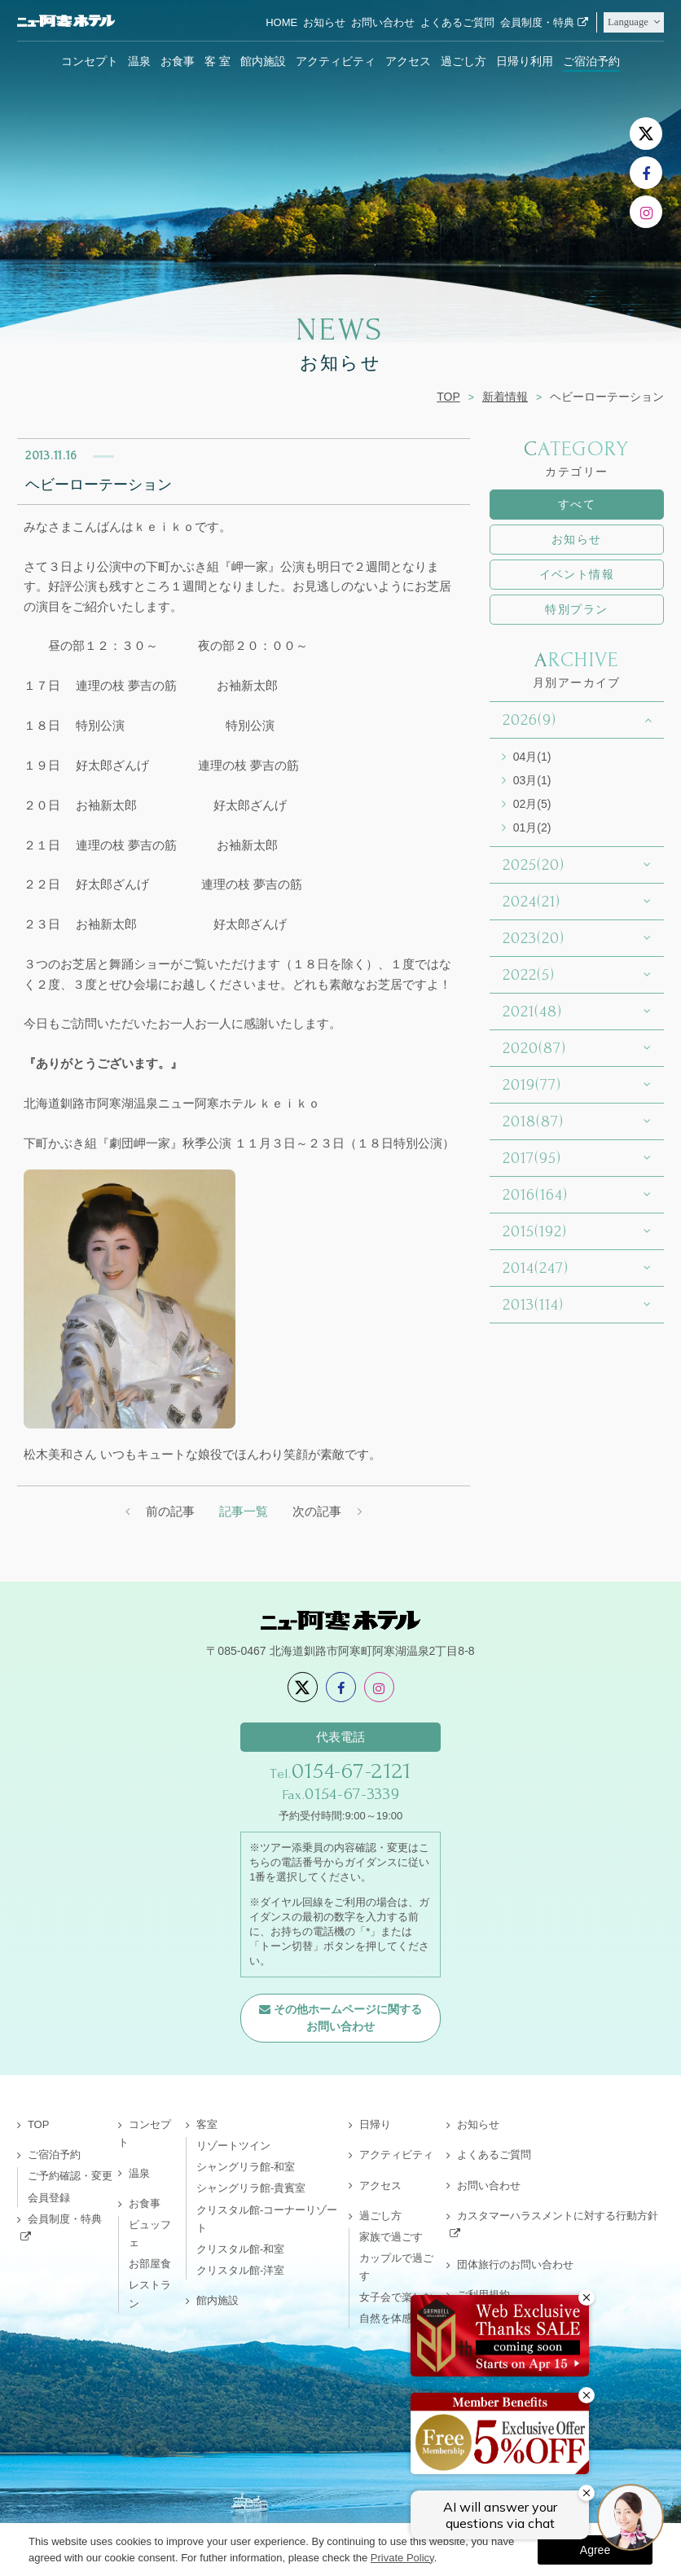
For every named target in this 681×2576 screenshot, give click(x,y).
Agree (595, 2549)
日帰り (375, 2124)
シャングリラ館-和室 (245, 2167)
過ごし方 (463, 61)
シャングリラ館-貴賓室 (250, 2188)
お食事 (177, 61)
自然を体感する (396, 2318)
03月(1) (532, 780)
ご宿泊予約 (591, 61)
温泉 (139, 61)
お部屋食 (150, 2264)
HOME (281, 22)
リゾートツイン (233, 2145)
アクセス (408, 61)
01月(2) (532, 827)
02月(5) (532, 803)
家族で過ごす (391, 2237)
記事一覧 (243, 1511)
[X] (646, 133)
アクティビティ (336, 61)
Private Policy (402, 2558)
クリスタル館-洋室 (240, 2270)
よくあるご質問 (457, 22)
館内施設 (263, 61)
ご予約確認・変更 (70, 2176)
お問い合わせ (383, 22)
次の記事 (316, 1511)
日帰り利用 (524, 61)
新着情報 (505, 396)
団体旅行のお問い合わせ (515, 2264)
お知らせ (324, 22)
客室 (206, 2124)
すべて (576, 504)
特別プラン (576, 609)
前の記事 (170, 1511)
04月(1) (532, 756)
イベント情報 (576, 574)
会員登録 (49, 2198)
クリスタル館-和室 (240, 2249)
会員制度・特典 (537, 22)
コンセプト (89, 61)
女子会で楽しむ (396, 2297)
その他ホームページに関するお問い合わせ (348, 2018)
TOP (448, 396)
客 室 (217, 61)
